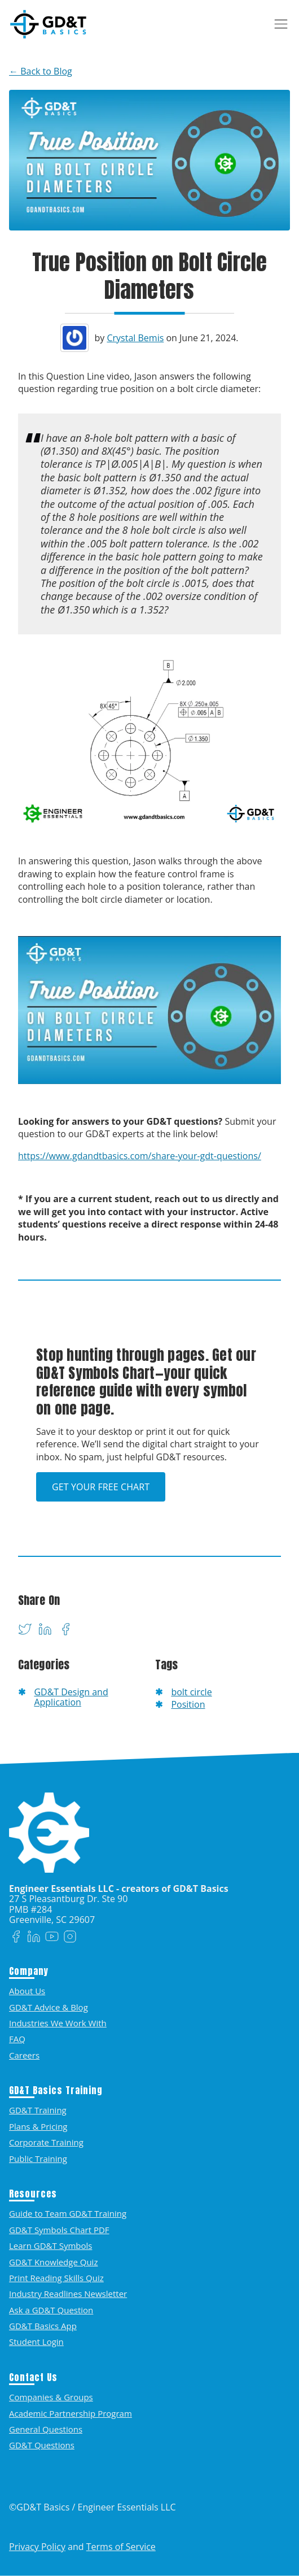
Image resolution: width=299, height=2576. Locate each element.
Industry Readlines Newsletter (68, 2293)
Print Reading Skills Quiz (56, 2277)
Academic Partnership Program (70, 2413)
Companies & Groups (51, 2397)
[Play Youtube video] (149, 1010)
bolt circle (191, 1692)
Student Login (36, 2341)
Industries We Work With (58, 2023)
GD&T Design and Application (71, 1697)
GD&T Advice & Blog (48, 2007)
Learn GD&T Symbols (50, 2245)
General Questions (45, 2429)
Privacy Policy (37, 2546)
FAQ (17, 2038)
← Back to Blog (40, 71)
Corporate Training (46, 2142)
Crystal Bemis (135, 338)
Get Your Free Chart (101, 1487)
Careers (24, 2055)
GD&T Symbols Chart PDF (59, 2229)
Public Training (38, 2158)
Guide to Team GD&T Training (67, 2213)
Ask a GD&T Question (51, 2310)
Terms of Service (121, 2546)
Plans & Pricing (38, 2126)
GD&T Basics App (43, 2325)
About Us (27, 1990)
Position (188, 1704)
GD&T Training (38, 2110)
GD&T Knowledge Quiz (53, 2262)
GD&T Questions (41, 2445)
